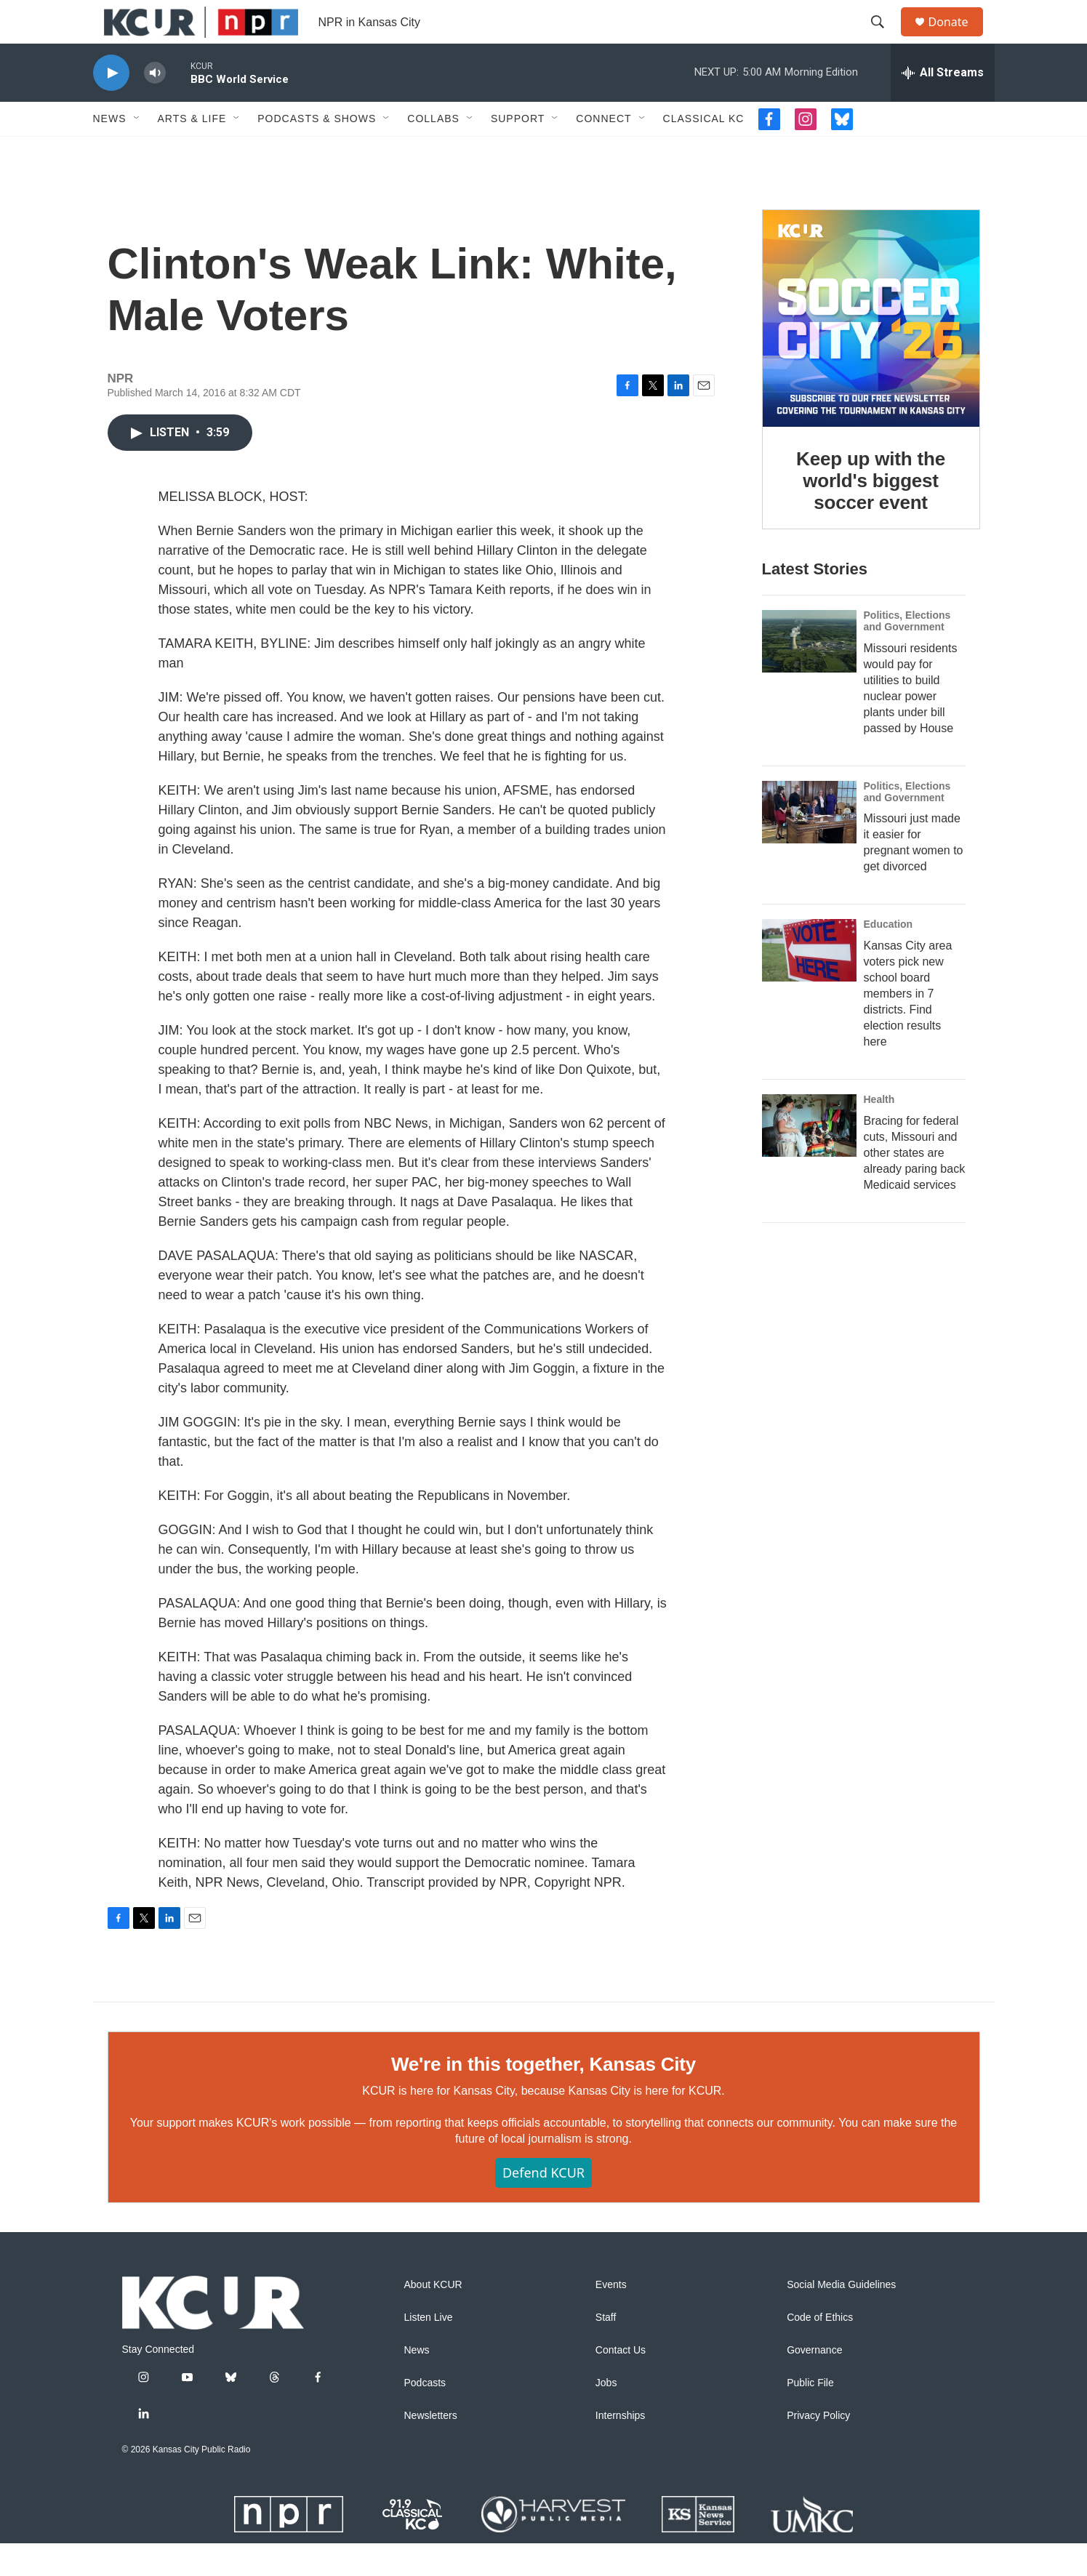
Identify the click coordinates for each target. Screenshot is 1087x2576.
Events (611, 2317)
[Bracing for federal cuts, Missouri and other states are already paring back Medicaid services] (809, 1158)
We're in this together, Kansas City (543, 2097)
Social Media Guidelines (841, 2317)
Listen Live (428, 2350)
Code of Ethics (820, 2350)
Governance (814, 2383)
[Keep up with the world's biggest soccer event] (871, 351)
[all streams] (943, 105)
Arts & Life (192, 151)
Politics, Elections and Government (907, 653)
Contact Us (620, 2383)
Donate (957, 38)
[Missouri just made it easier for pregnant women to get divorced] (809, 845)
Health (879, 1132)
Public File (810, 2415)
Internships (620, 2448)
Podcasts (425, 2415)
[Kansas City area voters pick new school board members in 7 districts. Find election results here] (809, 983)
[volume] (155, 105)
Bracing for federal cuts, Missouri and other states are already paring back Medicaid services (915, 1185)
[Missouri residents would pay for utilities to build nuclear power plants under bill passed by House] (809, 674)
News (110, 151)
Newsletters (430, 2448)
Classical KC (704, 151)
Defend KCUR (543, 2205)
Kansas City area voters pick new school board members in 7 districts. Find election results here (908, 1026)
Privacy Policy (818, 2448)
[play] (111, 105)
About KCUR (433, 2317)
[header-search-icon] (885, 38)
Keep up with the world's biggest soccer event (870, 513)
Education (888, 957)
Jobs (606, 2415)
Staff (606, 2350)
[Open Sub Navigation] (137, 151)
